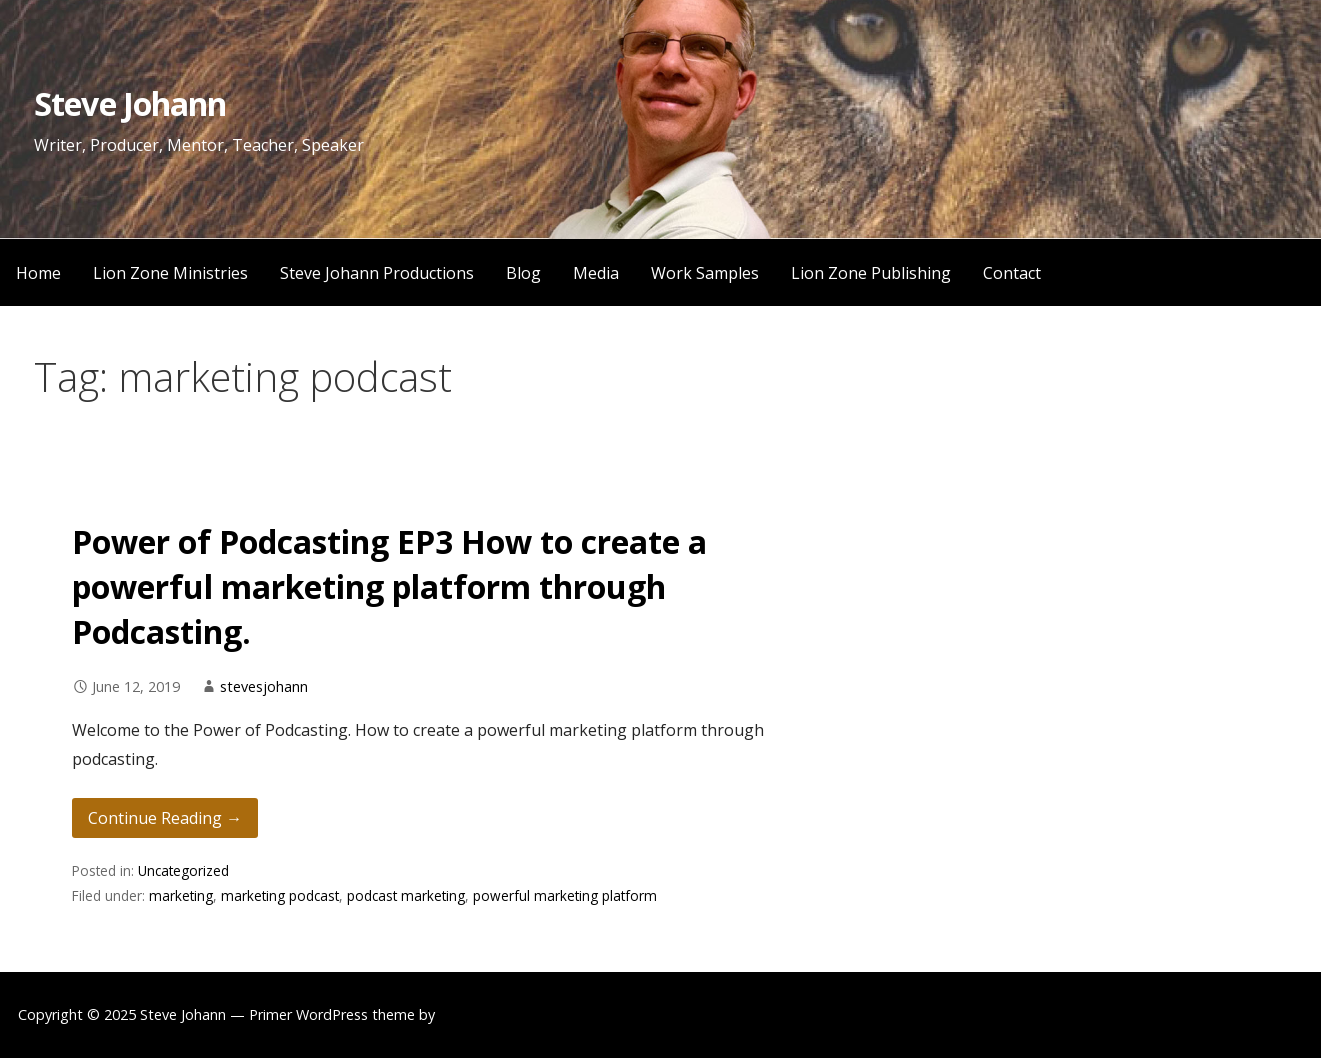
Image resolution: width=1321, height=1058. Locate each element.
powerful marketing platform (565, 895)
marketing (181, 895)
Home (38, 273)
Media (596, 273)
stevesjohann (264, 686)
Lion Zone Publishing (871, 273)
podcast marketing (406, 895)
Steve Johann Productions (377, 273)
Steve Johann (129, 103)
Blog (523, 273)
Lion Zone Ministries (170, 273)
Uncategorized (183, 870)
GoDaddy (470, 1014)
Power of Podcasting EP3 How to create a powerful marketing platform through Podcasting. (389, 586)
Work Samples (705, 273)
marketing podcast (280, 895)
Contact (1012, 273)
